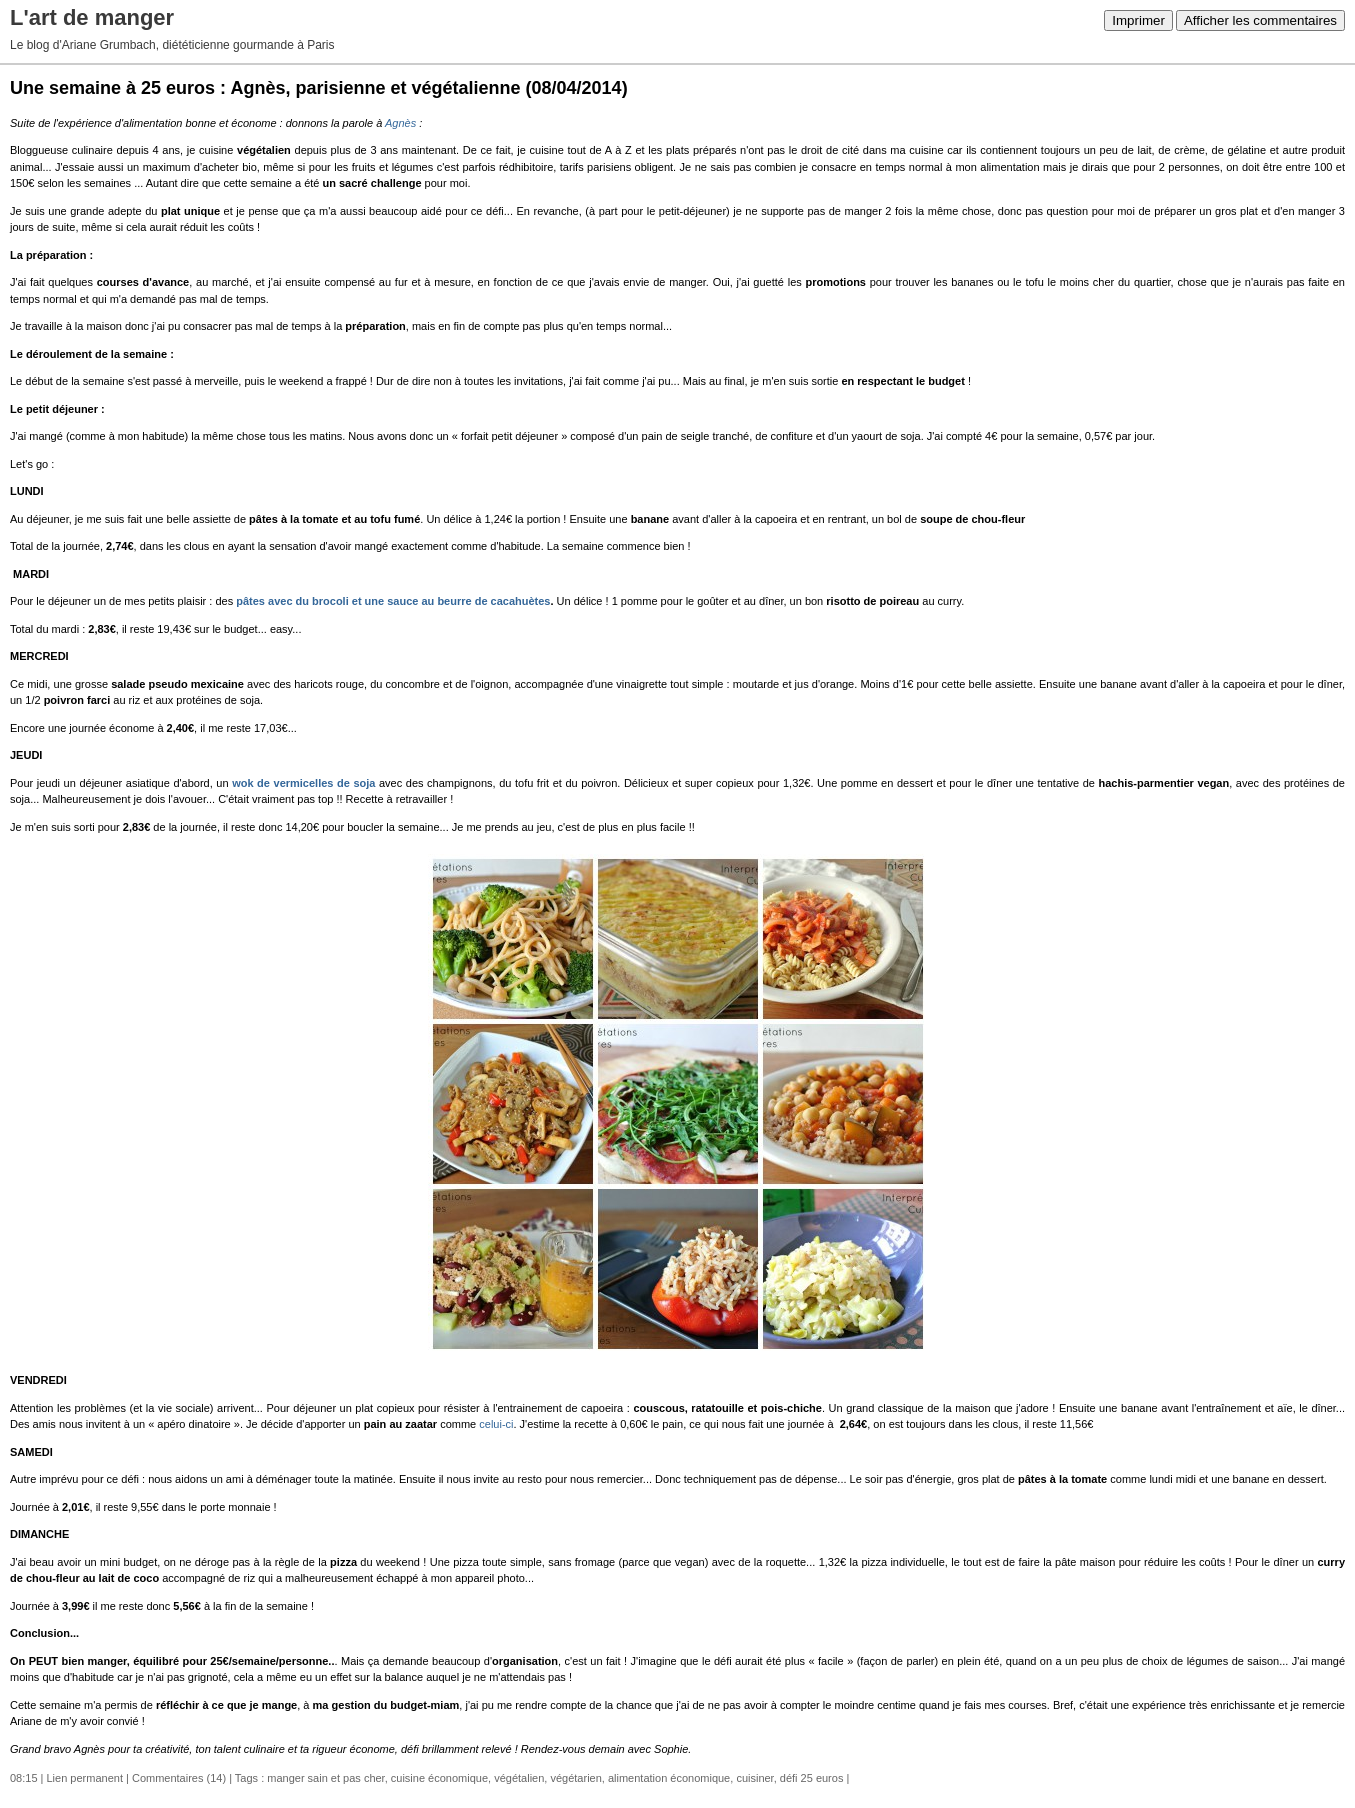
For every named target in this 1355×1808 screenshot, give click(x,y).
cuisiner (754, 1778)
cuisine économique (439, 1778)
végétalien (519, 1778)
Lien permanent (85, 1778)
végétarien (575, 1778)
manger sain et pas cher (325, 1778)
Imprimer (1138, 20)
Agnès (400, 123)
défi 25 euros (812, 1778)
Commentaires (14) (179, 1778)
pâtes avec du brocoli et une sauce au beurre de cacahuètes (393, 601)
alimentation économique (669, 1778)
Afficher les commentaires (1260, 20)
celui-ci (496, 1424)
